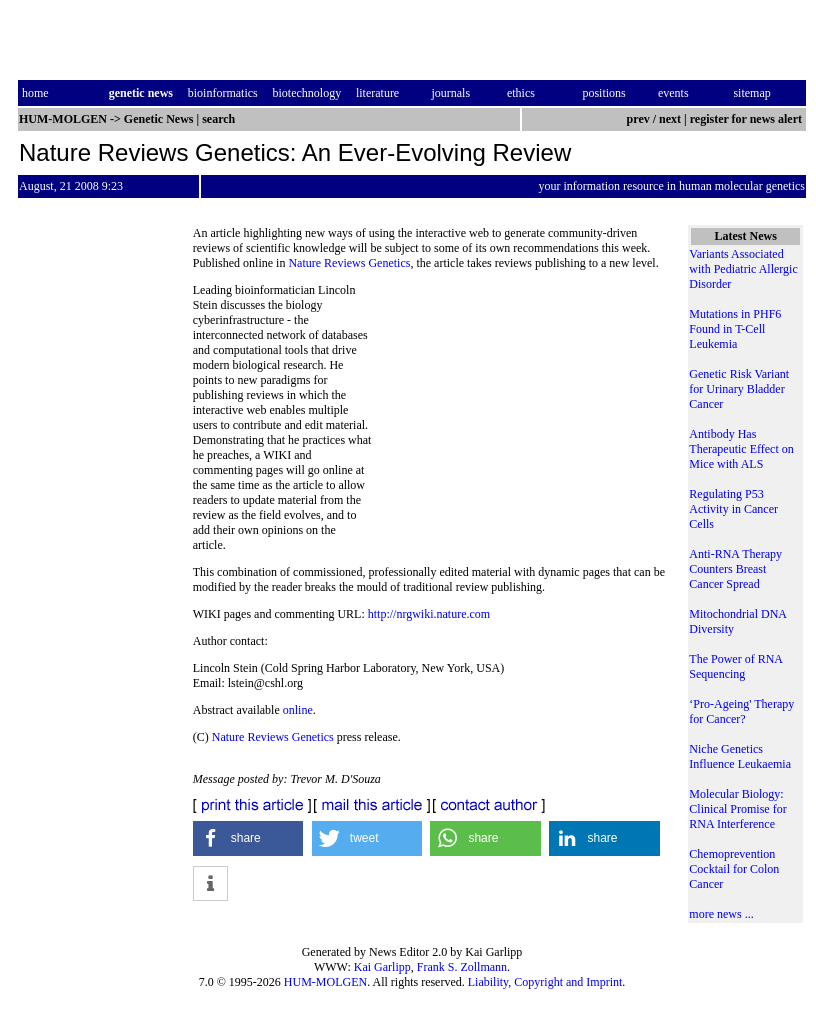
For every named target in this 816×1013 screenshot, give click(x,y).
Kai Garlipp (382, 967)
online (298, 710)
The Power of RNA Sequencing (735, 666)
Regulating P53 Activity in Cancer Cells (733, 509)
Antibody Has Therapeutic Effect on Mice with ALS (741, 449)
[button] (248, 838)
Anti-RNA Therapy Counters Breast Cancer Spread (735, 569)
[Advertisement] (520, 420)
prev (638, 119)
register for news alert (747, 119)
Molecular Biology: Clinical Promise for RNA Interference (737, 809)
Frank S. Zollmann (462, 967)
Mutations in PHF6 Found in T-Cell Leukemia (735, 329)
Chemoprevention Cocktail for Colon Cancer (734, 869)
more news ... (721, 914)
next (670, 119)
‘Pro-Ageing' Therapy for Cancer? (741, 711)
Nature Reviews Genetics (349, 263)
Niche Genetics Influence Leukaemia (740, 756)
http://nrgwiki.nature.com (429, 614)
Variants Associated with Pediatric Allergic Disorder (743, 269)
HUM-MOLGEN (325, 982)
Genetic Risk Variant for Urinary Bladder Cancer (739, 389)
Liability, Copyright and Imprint (545, 982)
